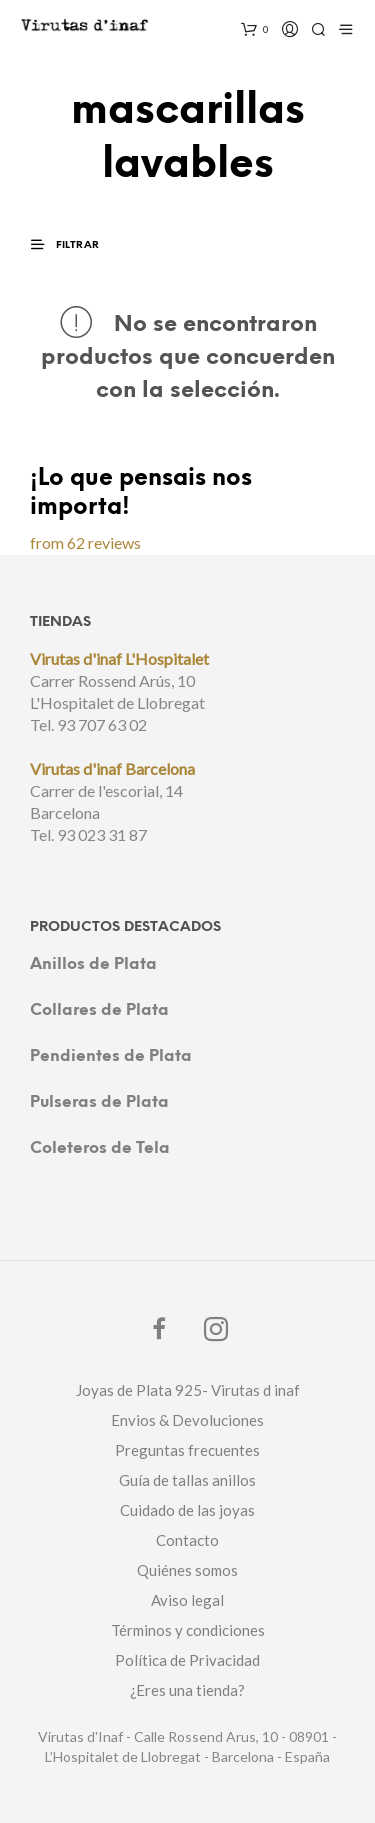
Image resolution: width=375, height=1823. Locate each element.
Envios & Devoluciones (187, 1420)
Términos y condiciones (188, 1630)
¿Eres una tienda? (187, 1690)
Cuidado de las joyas (187, 1510)
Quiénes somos (187, 1570)
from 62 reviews (85, 542)
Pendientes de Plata (111, 1056)
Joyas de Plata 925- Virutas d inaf (188, 1390)
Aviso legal (187, 1600)
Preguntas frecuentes (187, 1450)
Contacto (187, 1540)
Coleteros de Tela (100, 1148)
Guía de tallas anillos (187, 1480)
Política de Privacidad (187, 1660)
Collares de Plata (99, 1010)
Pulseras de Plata (99, 1102)
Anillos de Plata (93, 964)
